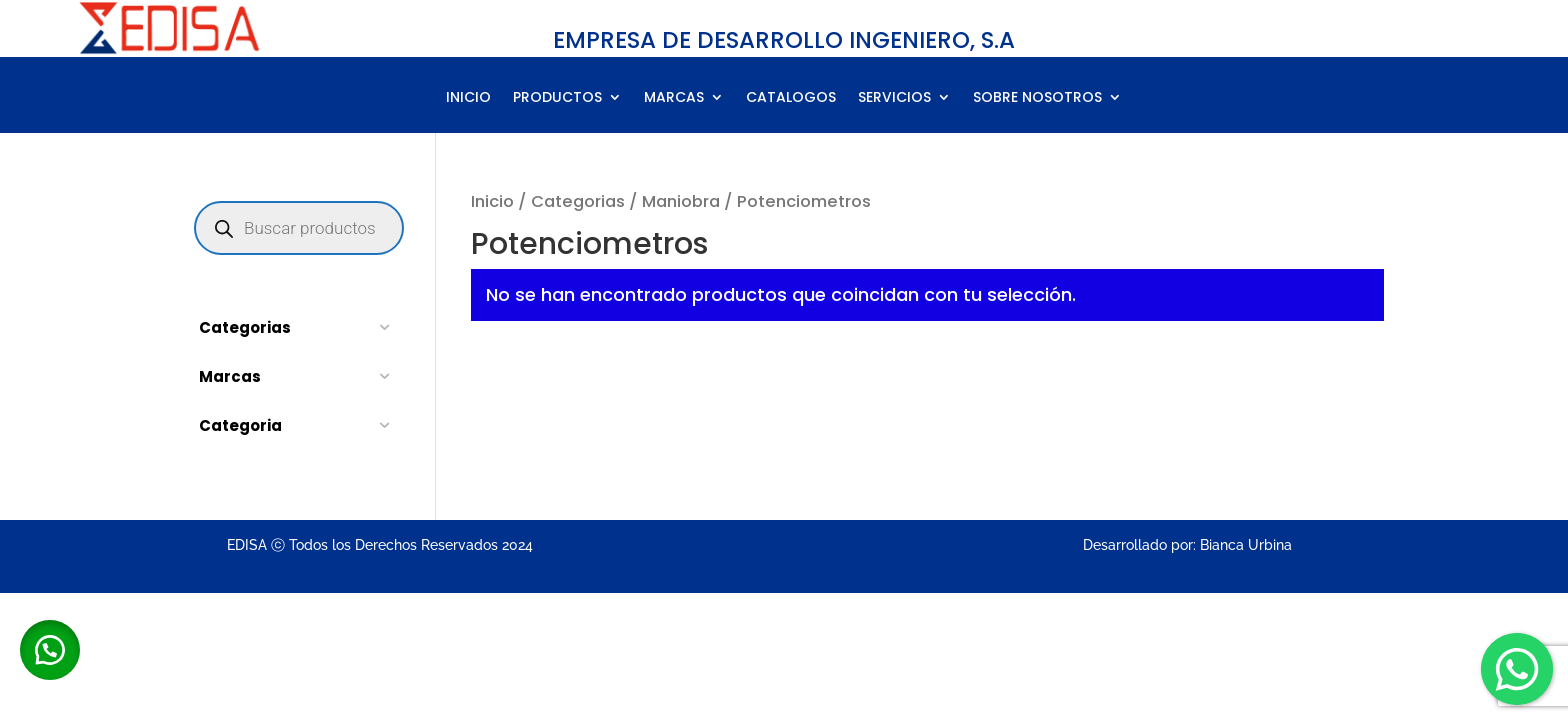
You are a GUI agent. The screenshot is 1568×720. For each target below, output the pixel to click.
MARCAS (674, 98)
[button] (50, 650)
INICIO (468, 98)
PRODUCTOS (557, 98)
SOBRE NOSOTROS (1037, 98)
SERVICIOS (894, 98)
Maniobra (681, 201)
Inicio (492, 201)
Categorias (578, 201)
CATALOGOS (791, 98)
